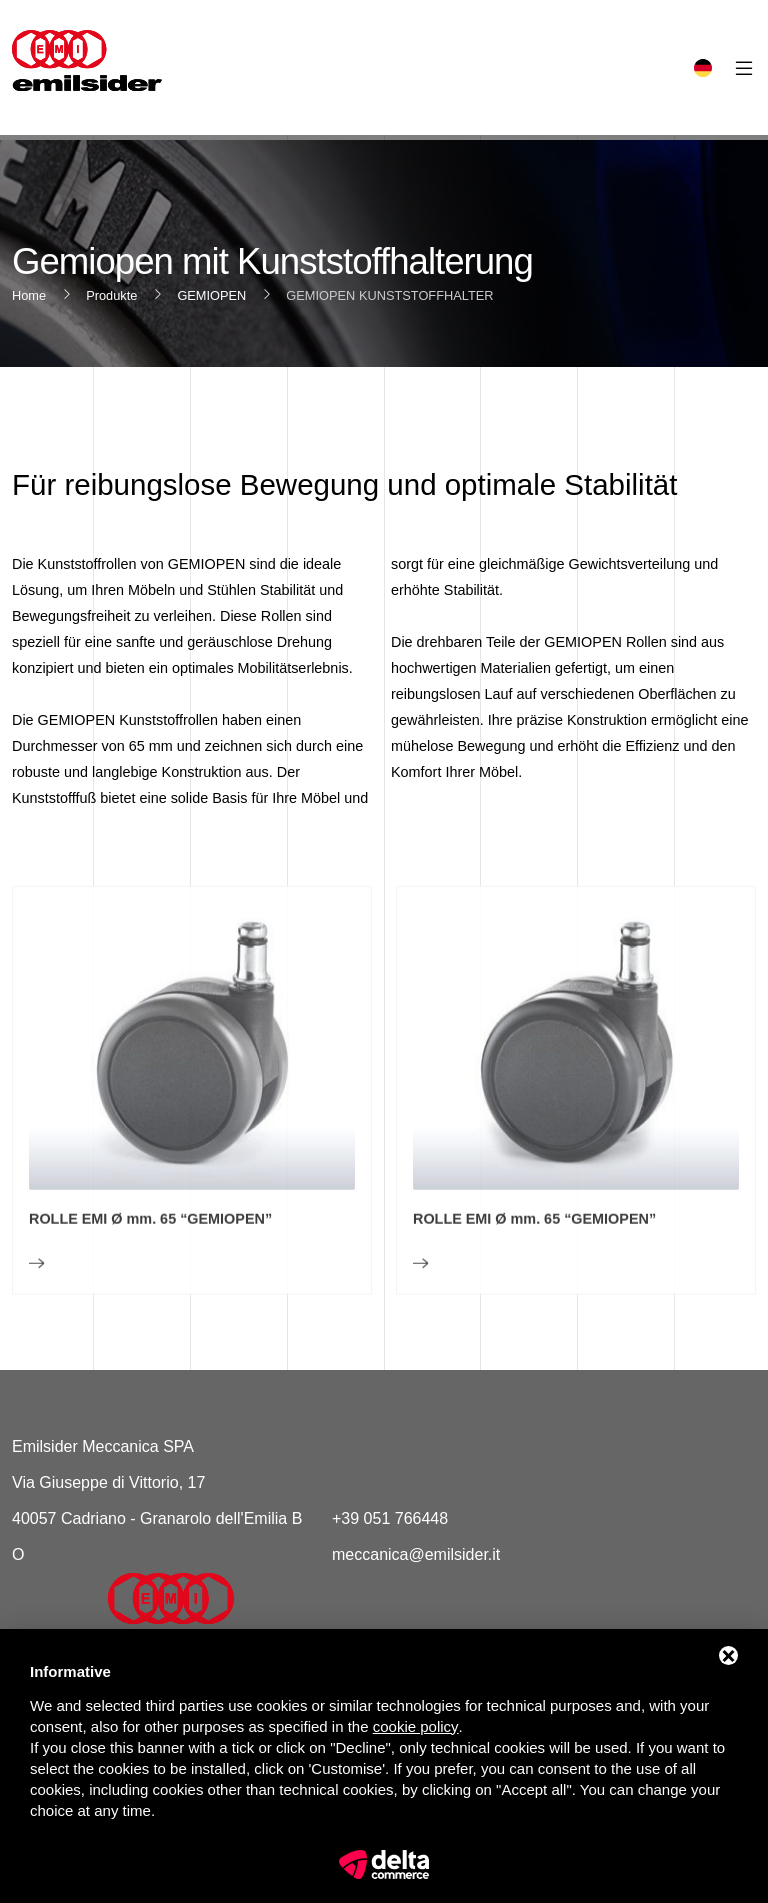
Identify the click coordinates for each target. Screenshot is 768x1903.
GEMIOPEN (211, 295)
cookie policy (416, 1726)
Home (29, 295)
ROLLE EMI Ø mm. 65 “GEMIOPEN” (150, 1276)
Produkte (111, 295)
